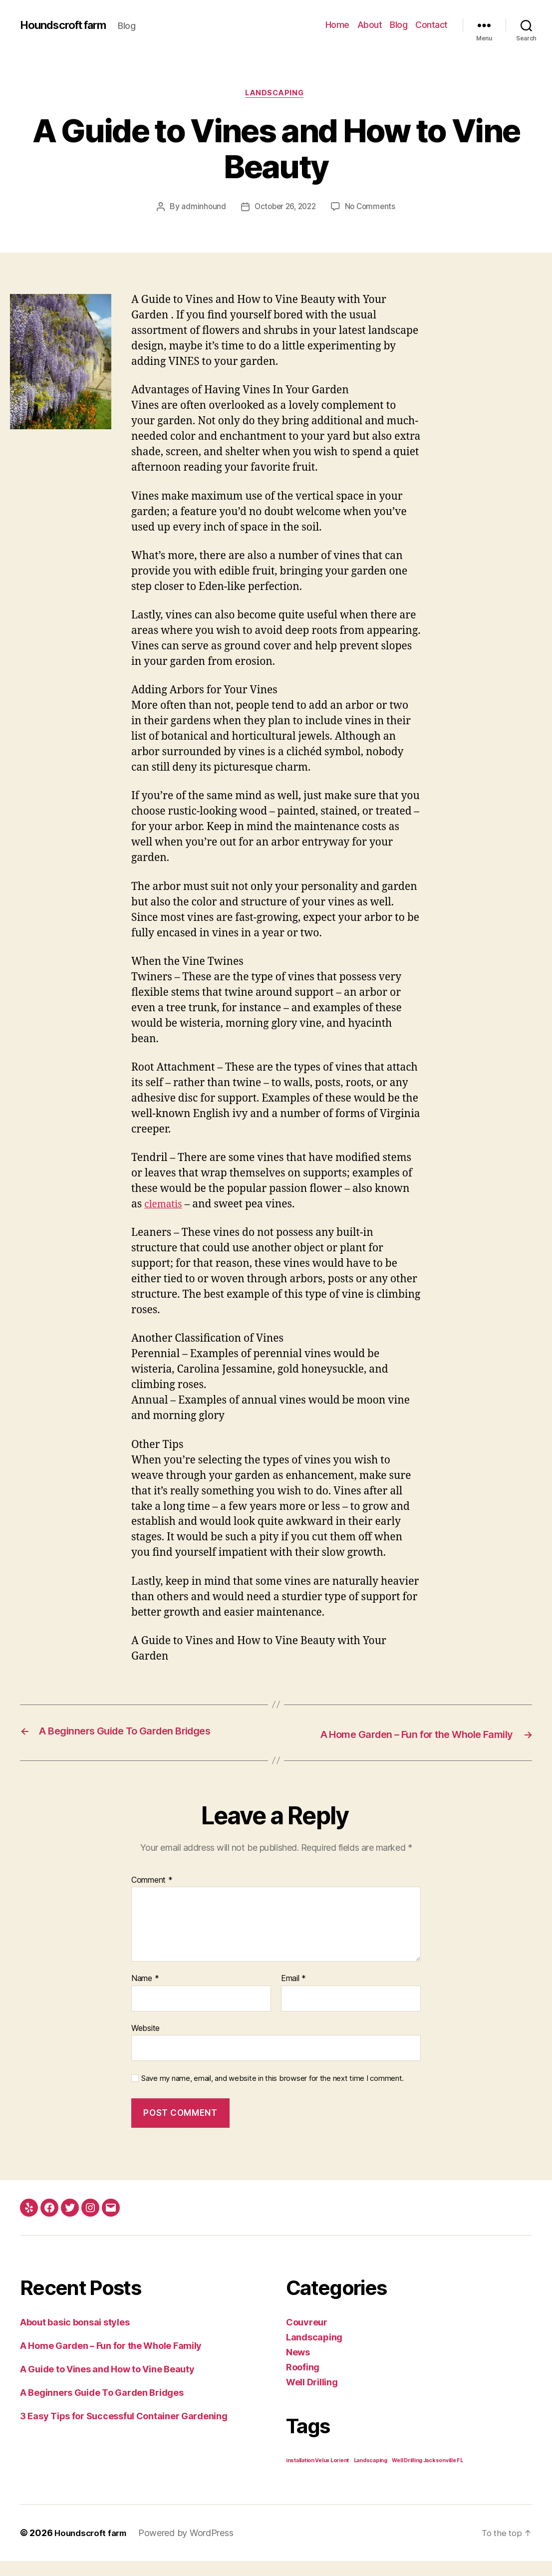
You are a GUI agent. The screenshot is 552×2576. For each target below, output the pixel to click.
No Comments (372, 209)
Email (293, 1994)
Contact (431, 24)
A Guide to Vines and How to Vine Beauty (107, 2384)
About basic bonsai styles (74, 2337)
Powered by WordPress (191, 2548)
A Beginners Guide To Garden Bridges (102, 2407)
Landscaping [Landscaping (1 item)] (370, 2475)
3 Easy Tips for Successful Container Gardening (124, 2431)
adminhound (200, 209)
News (298, 2367)
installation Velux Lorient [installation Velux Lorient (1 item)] (317, 2475)
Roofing (302, 2382)
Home (337, 24)
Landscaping (276, 94)
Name (145, 1994)
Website (145, 2043)
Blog (398, 24)
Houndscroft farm (68, 25)
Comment (152, 1895)
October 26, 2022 (284, 209)
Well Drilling (312, 2397)
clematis (165, 1205)
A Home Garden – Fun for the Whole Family (111, 2360)
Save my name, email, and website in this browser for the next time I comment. (272, 2093)
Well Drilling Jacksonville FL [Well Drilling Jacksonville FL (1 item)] (427, 2475)
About (369, 24)
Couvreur (306, 2337)
